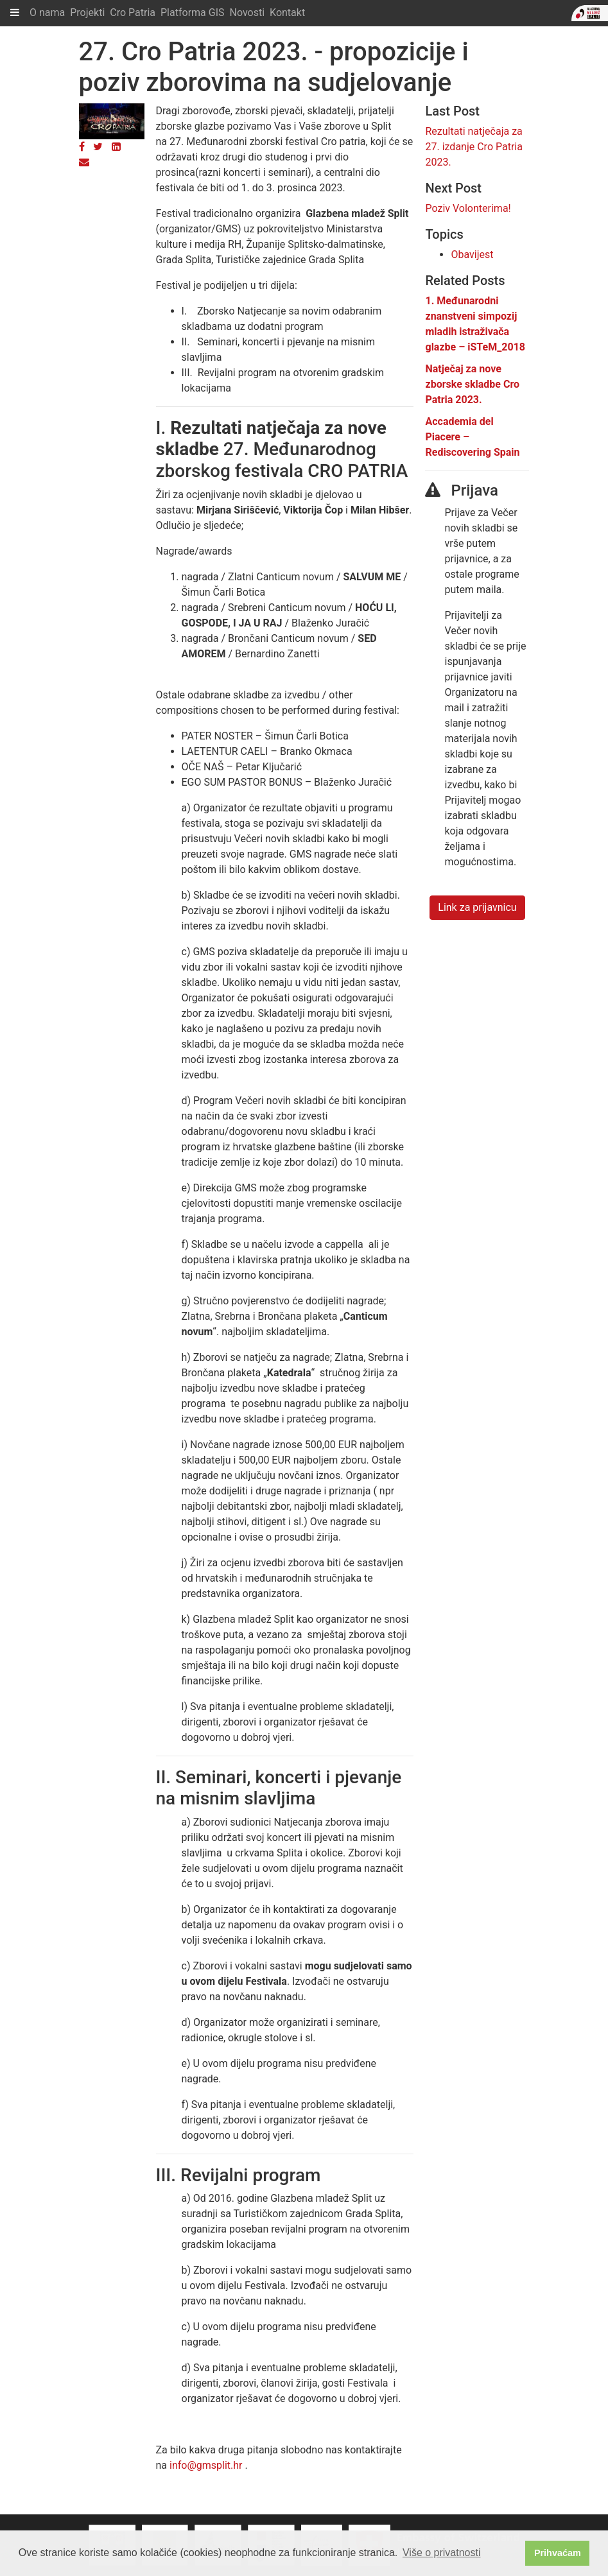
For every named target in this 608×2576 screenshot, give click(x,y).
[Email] (84, 162)
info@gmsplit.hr (206, 2465)
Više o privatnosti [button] (442, 2552)
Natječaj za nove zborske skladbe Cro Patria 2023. (472, 384)
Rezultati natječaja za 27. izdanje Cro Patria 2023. (473, 146)
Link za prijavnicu (477, 907)
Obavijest (472, 254)
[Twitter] (98, 147)
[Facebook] (82, 147)
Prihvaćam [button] (557, 2553)
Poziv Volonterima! (467, 208)
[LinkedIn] (116, 147)
